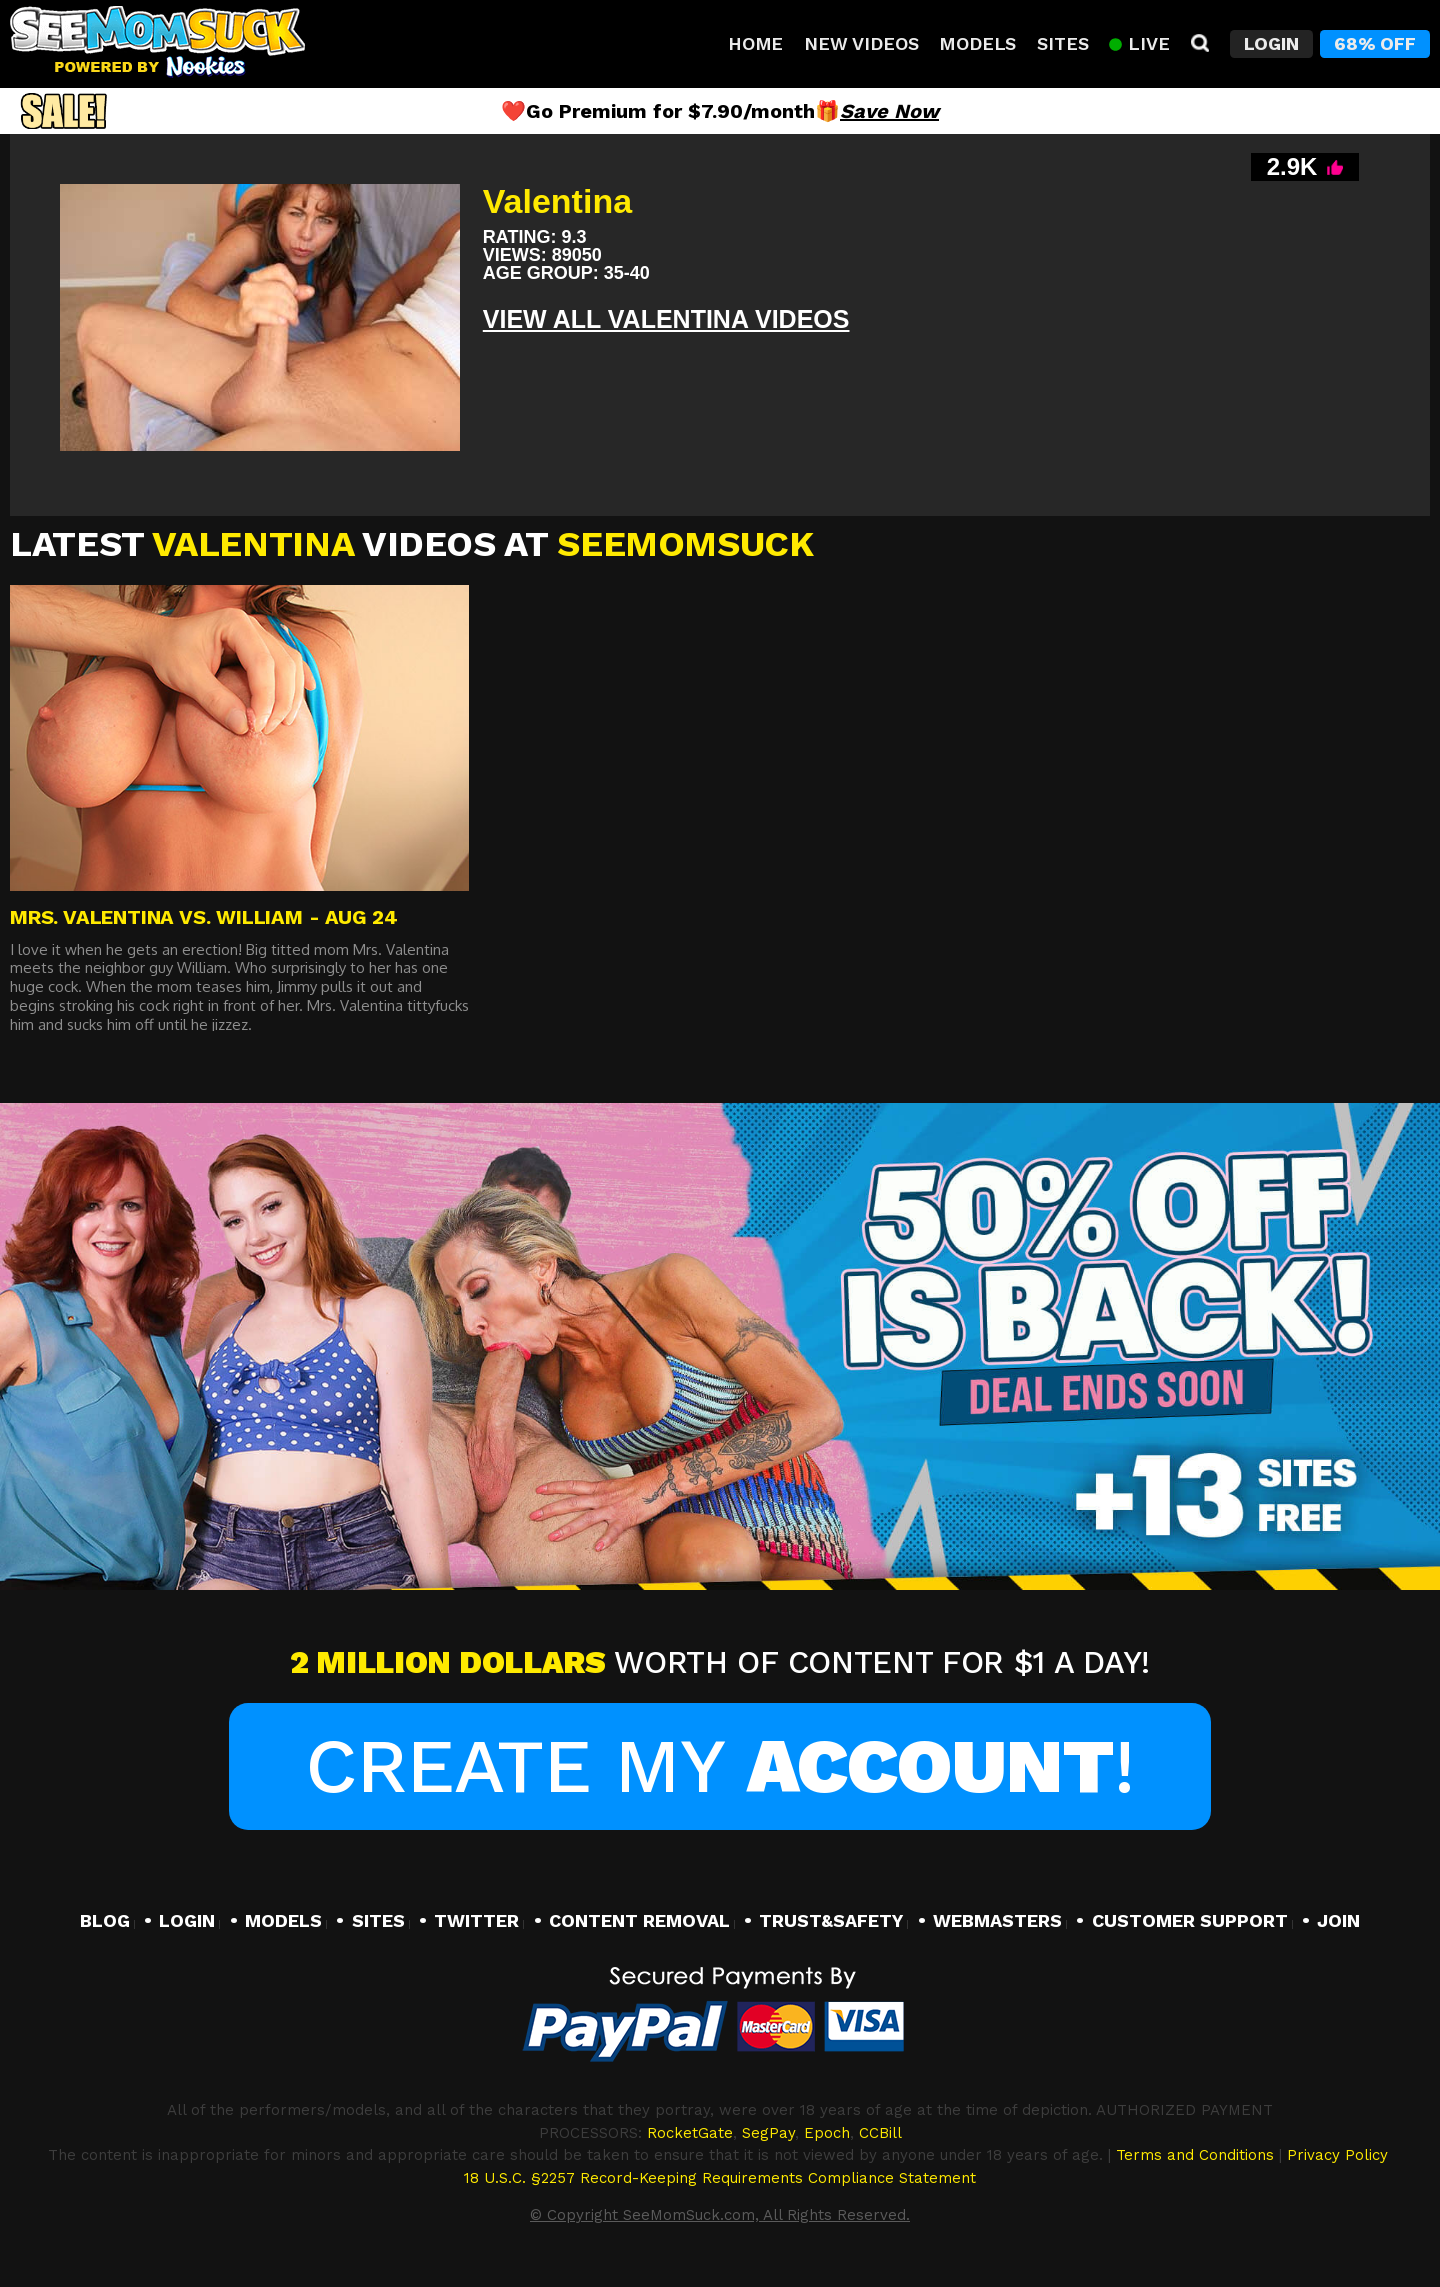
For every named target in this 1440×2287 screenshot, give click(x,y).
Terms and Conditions (1195, 2155)
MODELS (283, 1920)
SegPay (768, 2133)
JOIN (1338, 1920)
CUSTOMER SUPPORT (1190, 1920)
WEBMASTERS (997, 1920)
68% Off (1375, 43)
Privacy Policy (1337, 2155)
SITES (378, 1920)
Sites (1062, 43)
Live (1139, 43)
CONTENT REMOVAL (639, 1920)
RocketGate (690, 2133)
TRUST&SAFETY (831, 1920)
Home (755, 43)
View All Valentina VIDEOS (666, 319)
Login (1271, 43)
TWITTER (476, 1920)
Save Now (889, 111)
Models (977, 43)
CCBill (880, 2133)
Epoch (827, 2133)
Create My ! (719, 1766)
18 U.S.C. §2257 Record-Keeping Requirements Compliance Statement (720, 2178)
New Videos (861, 43)
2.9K (1305, 166)
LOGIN (187, 1920)
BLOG (105, 1920)
